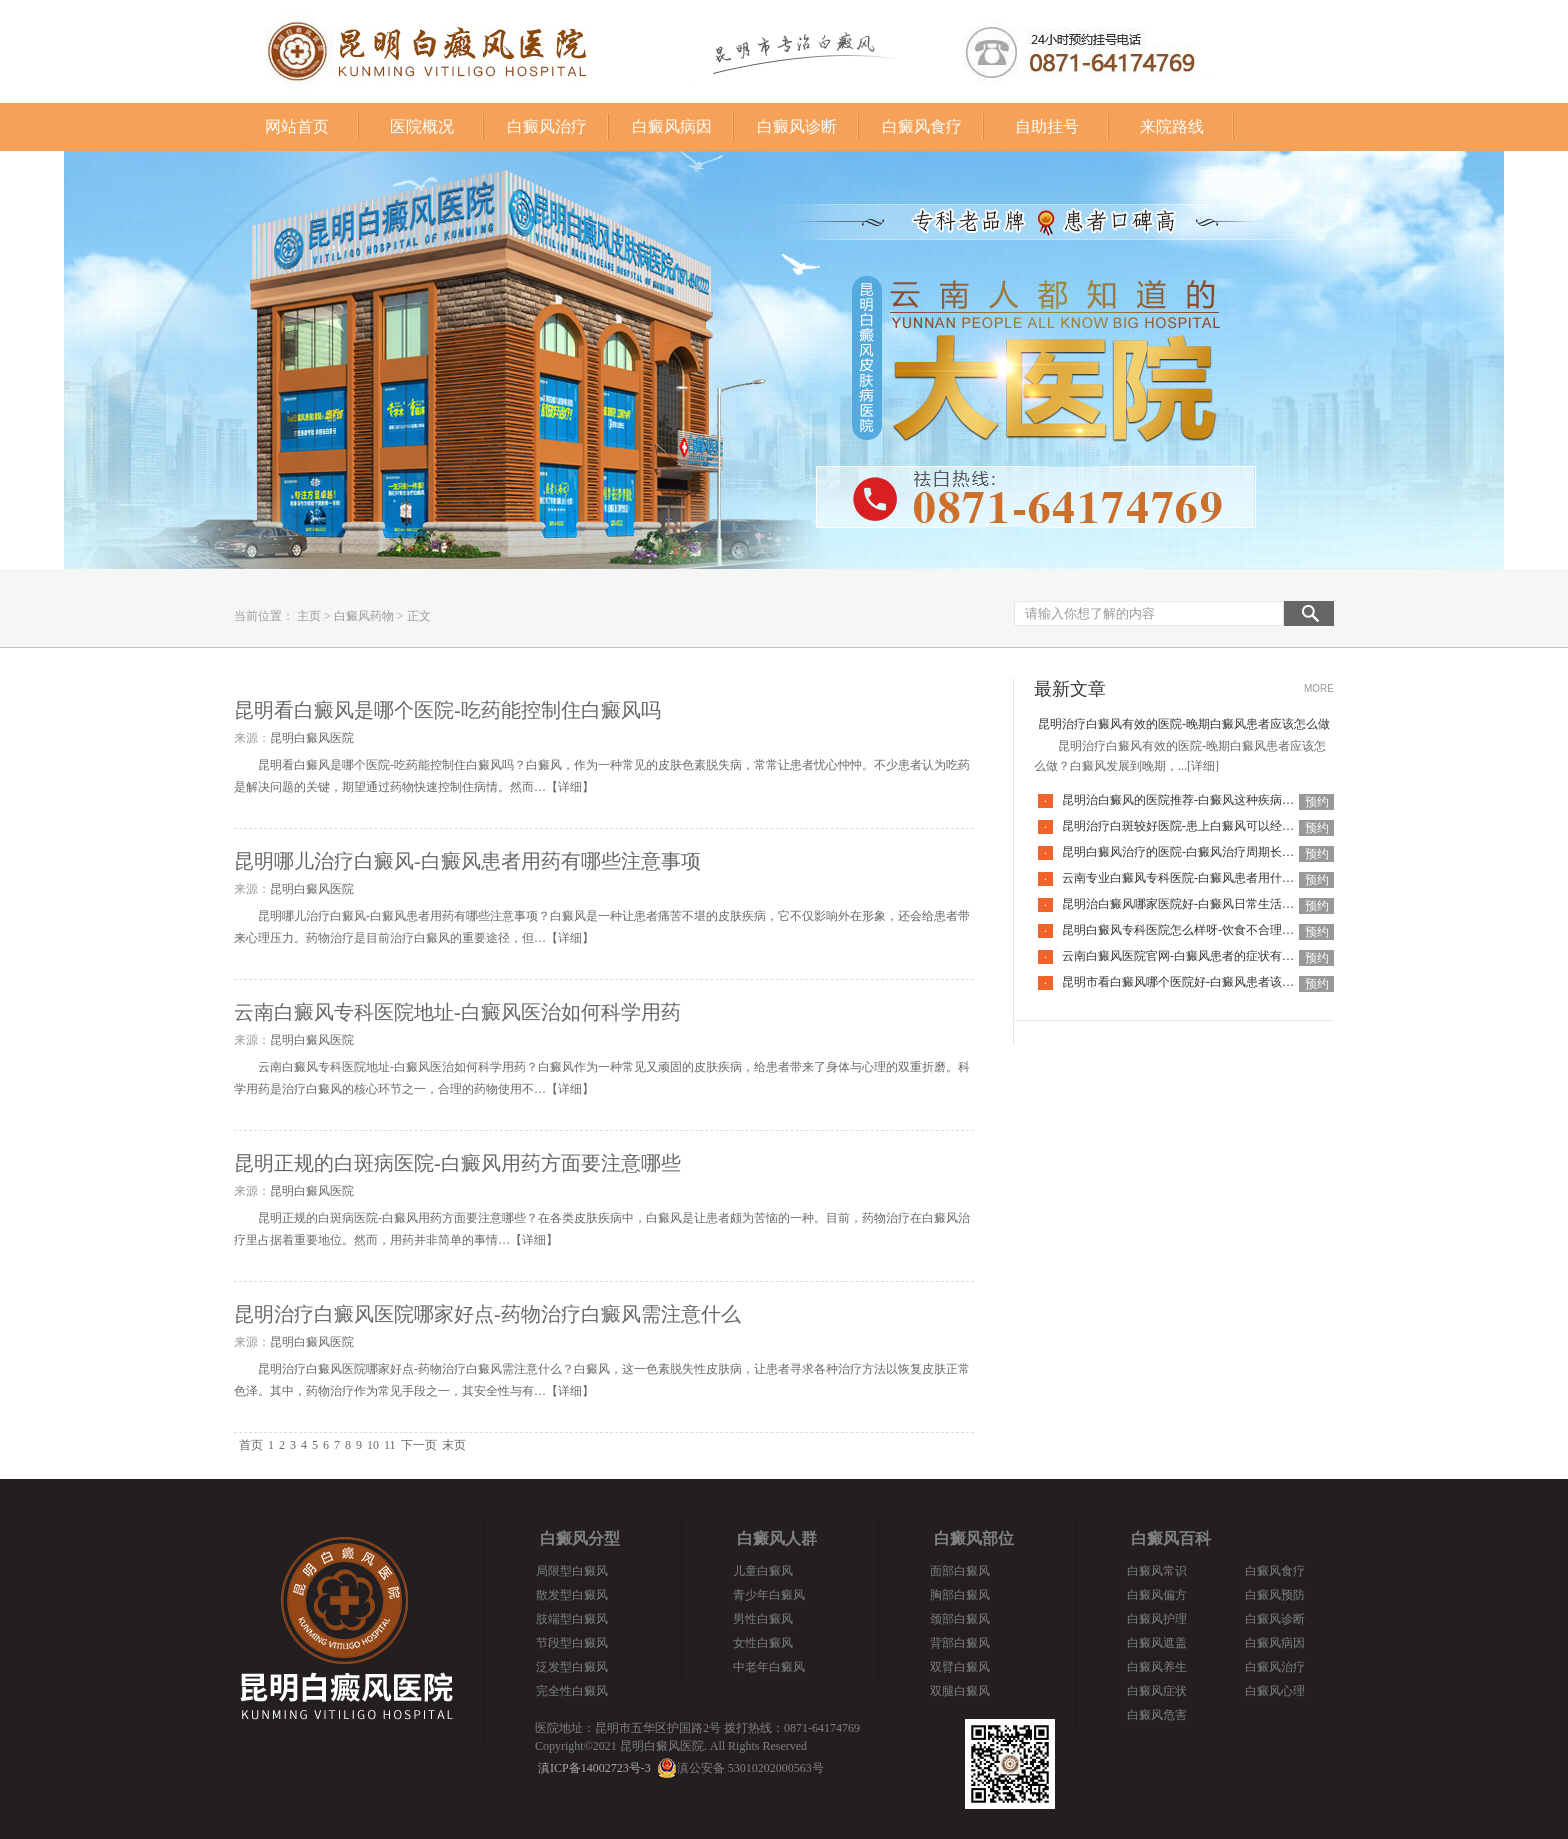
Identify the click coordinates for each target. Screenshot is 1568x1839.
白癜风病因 (672, 126)
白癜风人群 (777, 1538)
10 (373, 1445)
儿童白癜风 (763, 1571)
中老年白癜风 (769, 1667)
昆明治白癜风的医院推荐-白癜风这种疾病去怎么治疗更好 (1214, 800)
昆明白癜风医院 (312, 738)
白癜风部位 (974, 1538)
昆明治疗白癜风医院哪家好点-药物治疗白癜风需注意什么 (487, 1314)
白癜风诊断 (797, 126)
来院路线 (1172, 126)
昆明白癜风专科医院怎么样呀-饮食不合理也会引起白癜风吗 (1220, 930)
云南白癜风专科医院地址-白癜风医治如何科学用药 (457, 1012)
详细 (570, 787)
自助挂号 (1047, 126)
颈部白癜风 (960, 1619)
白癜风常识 (1157, 1571)
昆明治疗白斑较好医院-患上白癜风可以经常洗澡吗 (1196, 826)
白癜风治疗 (547, 126)
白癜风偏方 (1157, 1595)
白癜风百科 (1171, 1538)
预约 (1317, 802)
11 (390, 1445)
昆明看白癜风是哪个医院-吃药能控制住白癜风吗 (447, 710)
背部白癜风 (960, 1643)
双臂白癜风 (960, 1667)
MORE (1319, 688)
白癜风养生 (1157, 1667)
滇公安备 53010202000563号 (750, 1768)
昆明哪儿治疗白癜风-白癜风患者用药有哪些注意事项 (467, 861)
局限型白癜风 (572, 1571)
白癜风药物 (364, 616)
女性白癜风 (763, 1643)
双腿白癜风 (960, 1691)
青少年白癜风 (769, 1595)
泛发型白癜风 (572, 1667)
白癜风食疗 (922, 126)
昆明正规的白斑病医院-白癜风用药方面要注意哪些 (457, 1163)
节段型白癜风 (572, 1643)
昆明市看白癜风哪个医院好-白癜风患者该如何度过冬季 (1208, 982)
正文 (419, 616)
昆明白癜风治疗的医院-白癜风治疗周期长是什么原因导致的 (1220, 852)
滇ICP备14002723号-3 (594, 1768)
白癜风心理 (1275, 1691)
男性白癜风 (763, 1619)
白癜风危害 (1157, 1715)
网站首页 (297, 126)
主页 (309, 616)
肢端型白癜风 (572, 1619)
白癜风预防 (1275, 1595)
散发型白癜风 (572, 1595)
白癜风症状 (1157, 1691)
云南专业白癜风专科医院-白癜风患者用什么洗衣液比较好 (1214, 878)
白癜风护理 (1157, 1619)
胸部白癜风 (960, 1595)
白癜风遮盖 (1157, 1643)
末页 (454, 1445)
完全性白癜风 (572, 1691)
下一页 (419, 1445)
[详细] (1203, 766)
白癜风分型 (580, 1538)
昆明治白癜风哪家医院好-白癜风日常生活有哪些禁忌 (1202, 904)
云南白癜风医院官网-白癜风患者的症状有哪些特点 (1196, 956)
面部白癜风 (960, 1571)
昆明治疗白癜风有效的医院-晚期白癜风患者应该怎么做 (1184, 724)
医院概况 (422, 126)
